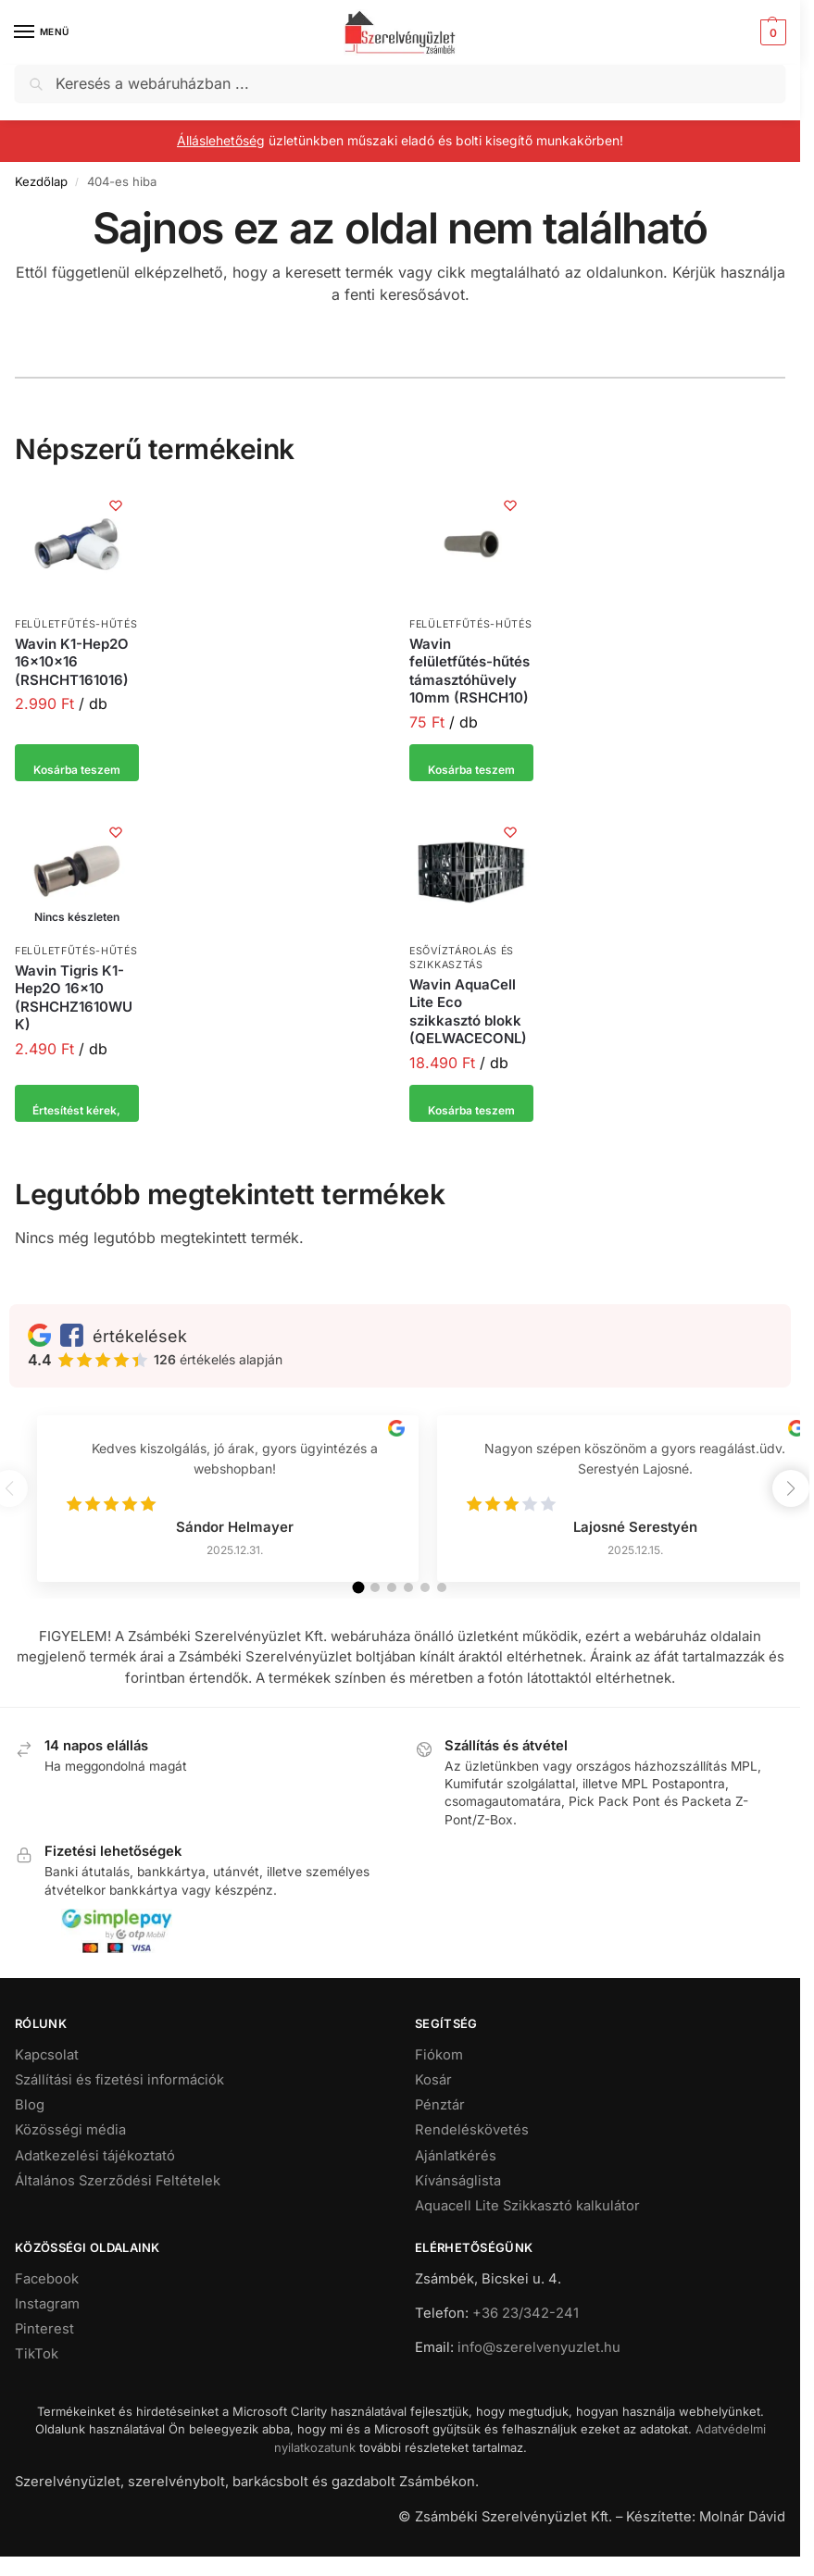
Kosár (433, 2101)
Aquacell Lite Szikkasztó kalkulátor (527, 2227)
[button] (771, 32)
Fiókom (439, 2076)
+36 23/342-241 (525, 2334)
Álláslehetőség (221, 140)
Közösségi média (70, 2151)
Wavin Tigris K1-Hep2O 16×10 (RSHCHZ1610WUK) (73, 998)
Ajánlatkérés (455, 2176)
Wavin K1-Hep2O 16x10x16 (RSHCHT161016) (72, 662)
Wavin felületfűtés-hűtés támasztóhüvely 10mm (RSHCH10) (469, 671)
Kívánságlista (458, 2201)
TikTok (36, 2375)
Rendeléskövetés (472, 2151)
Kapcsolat (47, 2076)
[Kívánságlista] (111, 510)
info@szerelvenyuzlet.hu (538, 2368)
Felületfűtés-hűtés (76, 624)
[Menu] (41, 32)
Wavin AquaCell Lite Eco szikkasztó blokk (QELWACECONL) (468, 1012)
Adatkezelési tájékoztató (95, 2176)
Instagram (47, 2325)
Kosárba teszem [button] (77, 762)
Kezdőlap (41, 181)
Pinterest (44, 2350)
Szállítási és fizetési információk (119, 2101)
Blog (29, 2126)
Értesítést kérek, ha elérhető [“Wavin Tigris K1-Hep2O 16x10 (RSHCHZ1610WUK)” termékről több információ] (76, 1109)
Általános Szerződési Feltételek (117, 2201)
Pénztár (440, 2126)
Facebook (47, 2300)
